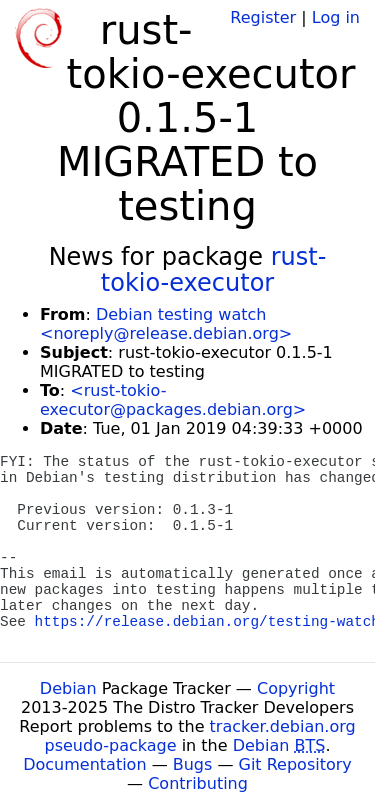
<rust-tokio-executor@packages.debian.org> (173, 400)
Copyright (296, 688)
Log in (336, 17)
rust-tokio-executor (214, 270)
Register (263, 17)
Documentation (84, 764)
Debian (68, 688)
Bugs (193, 764)
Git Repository (295, 764)
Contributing (198, 783)
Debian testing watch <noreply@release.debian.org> (166, 324)
